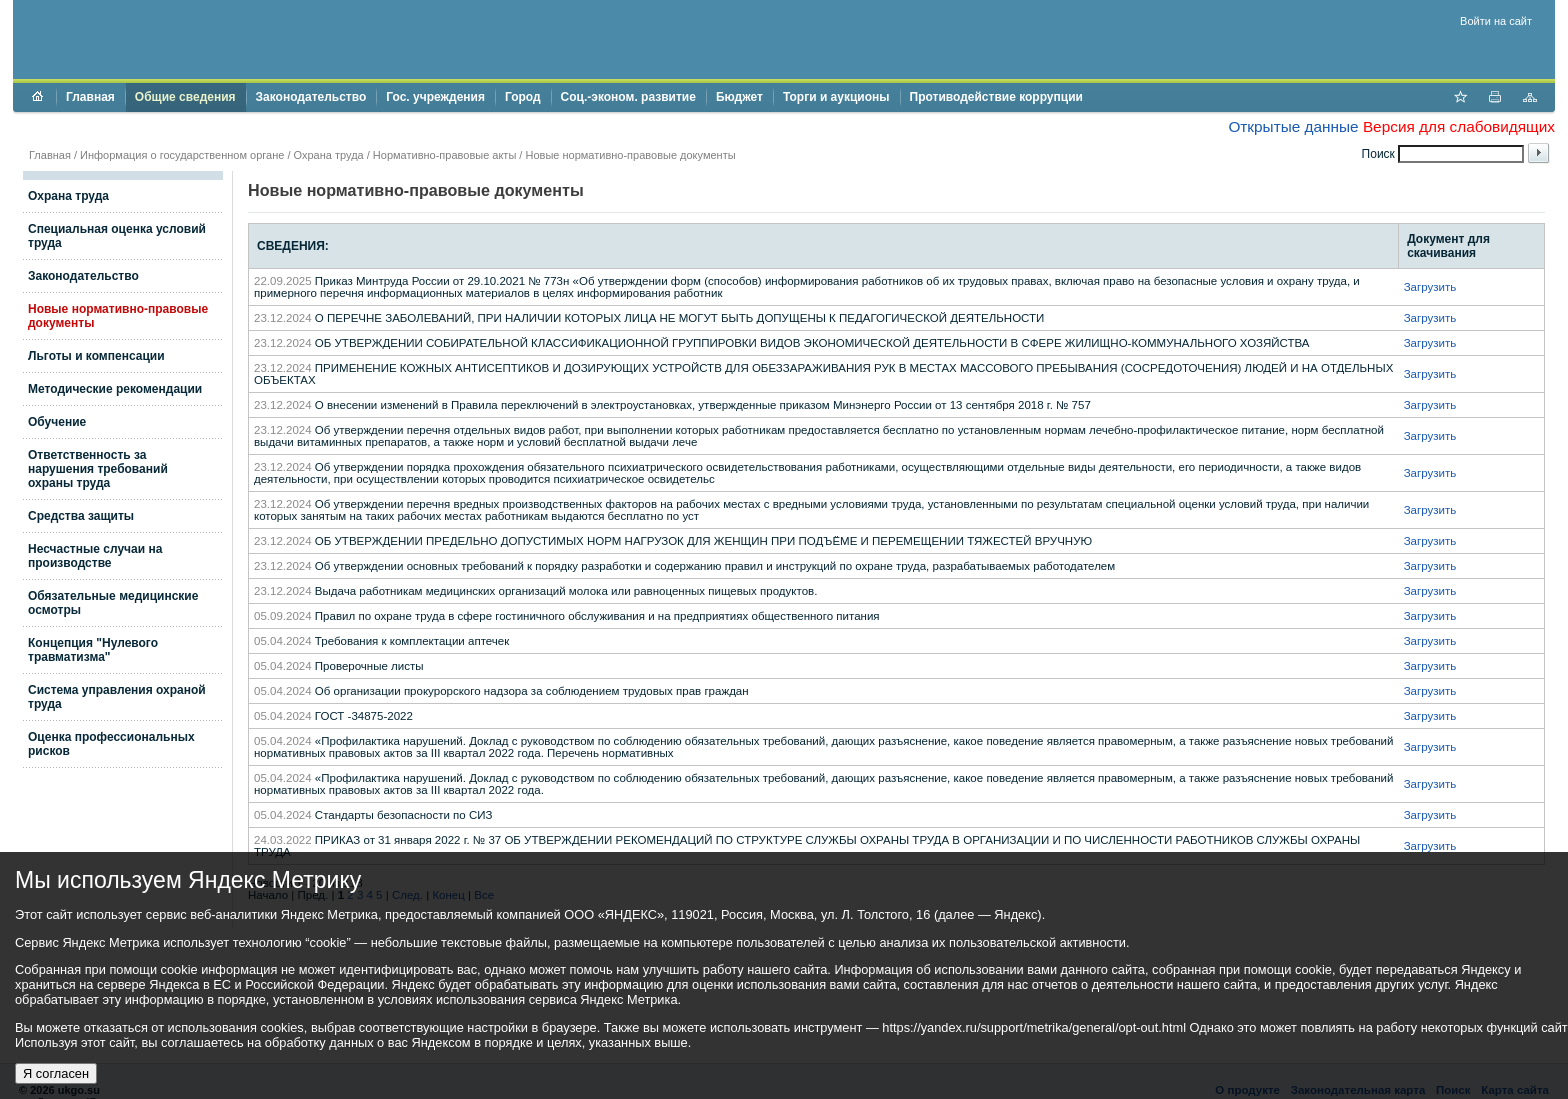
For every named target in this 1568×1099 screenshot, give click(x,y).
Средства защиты (81, 516)
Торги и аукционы (836, 97)
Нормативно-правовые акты (444, 155)
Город (523, 97)
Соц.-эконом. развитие (628, 97)
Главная (90, 97)
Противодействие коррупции (996, 97)
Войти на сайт (1496, 21)
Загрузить (1430, 287)
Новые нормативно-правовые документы (630, 155)
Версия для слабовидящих (1459, 126)
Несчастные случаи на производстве (95, 556)
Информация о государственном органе (182, 155)
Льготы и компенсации (96, 356)
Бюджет (739, 97)
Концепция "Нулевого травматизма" (93, 650)
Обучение (57, 422)
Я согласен (56, 1073)
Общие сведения (185, 97)
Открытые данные (1293, 126)
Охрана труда (329, 155)
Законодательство (311, 97)
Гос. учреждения (435, 97)
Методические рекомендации (115, 389)
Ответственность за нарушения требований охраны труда (98, 469)
